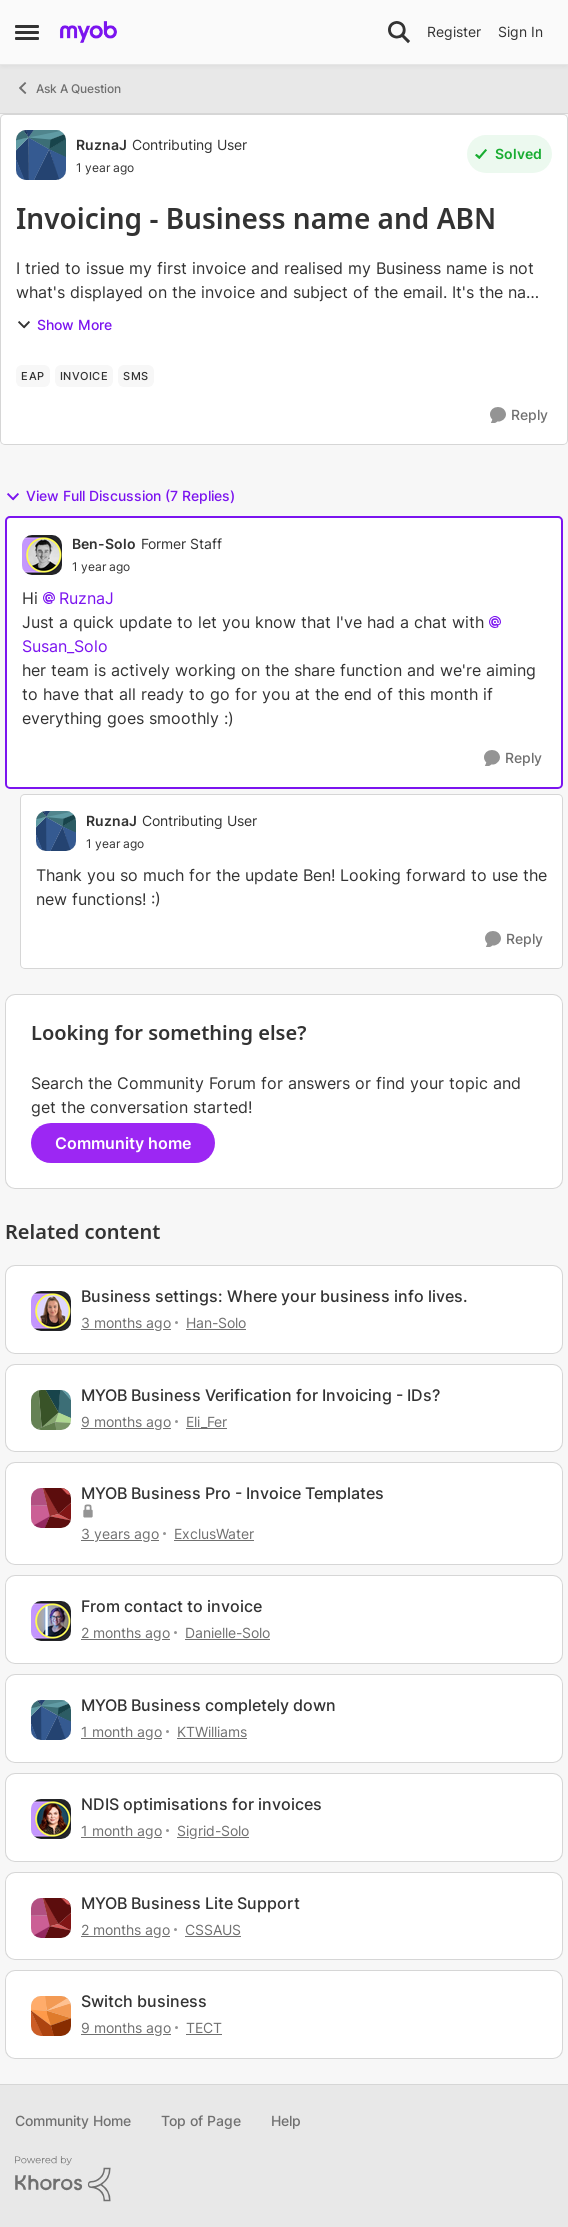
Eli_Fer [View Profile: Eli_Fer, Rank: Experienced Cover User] (206, 1420)
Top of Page (201, 2120)
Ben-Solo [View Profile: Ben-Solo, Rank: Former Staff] (104, 543)
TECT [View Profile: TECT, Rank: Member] (204, 2027)
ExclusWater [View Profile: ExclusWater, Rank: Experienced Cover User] (214, 1533)
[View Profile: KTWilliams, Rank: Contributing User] (51, 1720)
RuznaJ (86, 598)
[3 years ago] (120, 1533)
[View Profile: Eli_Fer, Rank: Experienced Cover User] (51, 1410)
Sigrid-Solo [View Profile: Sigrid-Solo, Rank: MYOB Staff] (213, 1830)
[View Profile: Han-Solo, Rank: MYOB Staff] (51, 1311)
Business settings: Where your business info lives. (274, 1296)
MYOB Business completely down (208, 1705)
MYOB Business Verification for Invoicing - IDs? (260, 1395)
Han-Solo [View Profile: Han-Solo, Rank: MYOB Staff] (216, 1322)
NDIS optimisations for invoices (201, 1804)
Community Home (73, 2120)
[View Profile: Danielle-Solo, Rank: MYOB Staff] (51, 1621)
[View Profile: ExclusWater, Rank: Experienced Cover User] (51, 1508)
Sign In (520, 31)
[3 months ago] (126, 1322)
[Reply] (519, 415)
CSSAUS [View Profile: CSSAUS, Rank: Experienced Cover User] (213, 1928)
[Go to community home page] (88, 32)
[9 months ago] (126, 1420)
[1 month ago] (121, 1731)
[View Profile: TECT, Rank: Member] (51, 2016)
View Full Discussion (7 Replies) (120, 496)
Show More (64, 324)
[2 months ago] (125, 1632)
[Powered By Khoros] (284, 2179)
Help (286, 2120)
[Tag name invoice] (84, 376)
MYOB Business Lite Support (190, 1903)
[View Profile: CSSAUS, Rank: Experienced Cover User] (51, 1918)
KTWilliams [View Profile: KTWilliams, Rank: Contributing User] (212, 1731)
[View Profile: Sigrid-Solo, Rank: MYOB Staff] (51, 1819)
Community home (123, 1143)
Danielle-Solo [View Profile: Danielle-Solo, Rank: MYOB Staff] (227, 1632)
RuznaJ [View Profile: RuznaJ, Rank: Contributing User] (101, 144)
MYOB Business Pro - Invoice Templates (232, 1493)
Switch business (144, 2001)
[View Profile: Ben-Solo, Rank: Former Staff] (42, 555)
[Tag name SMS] (136, 376)
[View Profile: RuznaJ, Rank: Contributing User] (41, 155)
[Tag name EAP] (33, 376)
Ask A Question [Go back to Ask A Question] (68, 88)
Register (454, 31)
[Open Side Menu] (27, 32)
